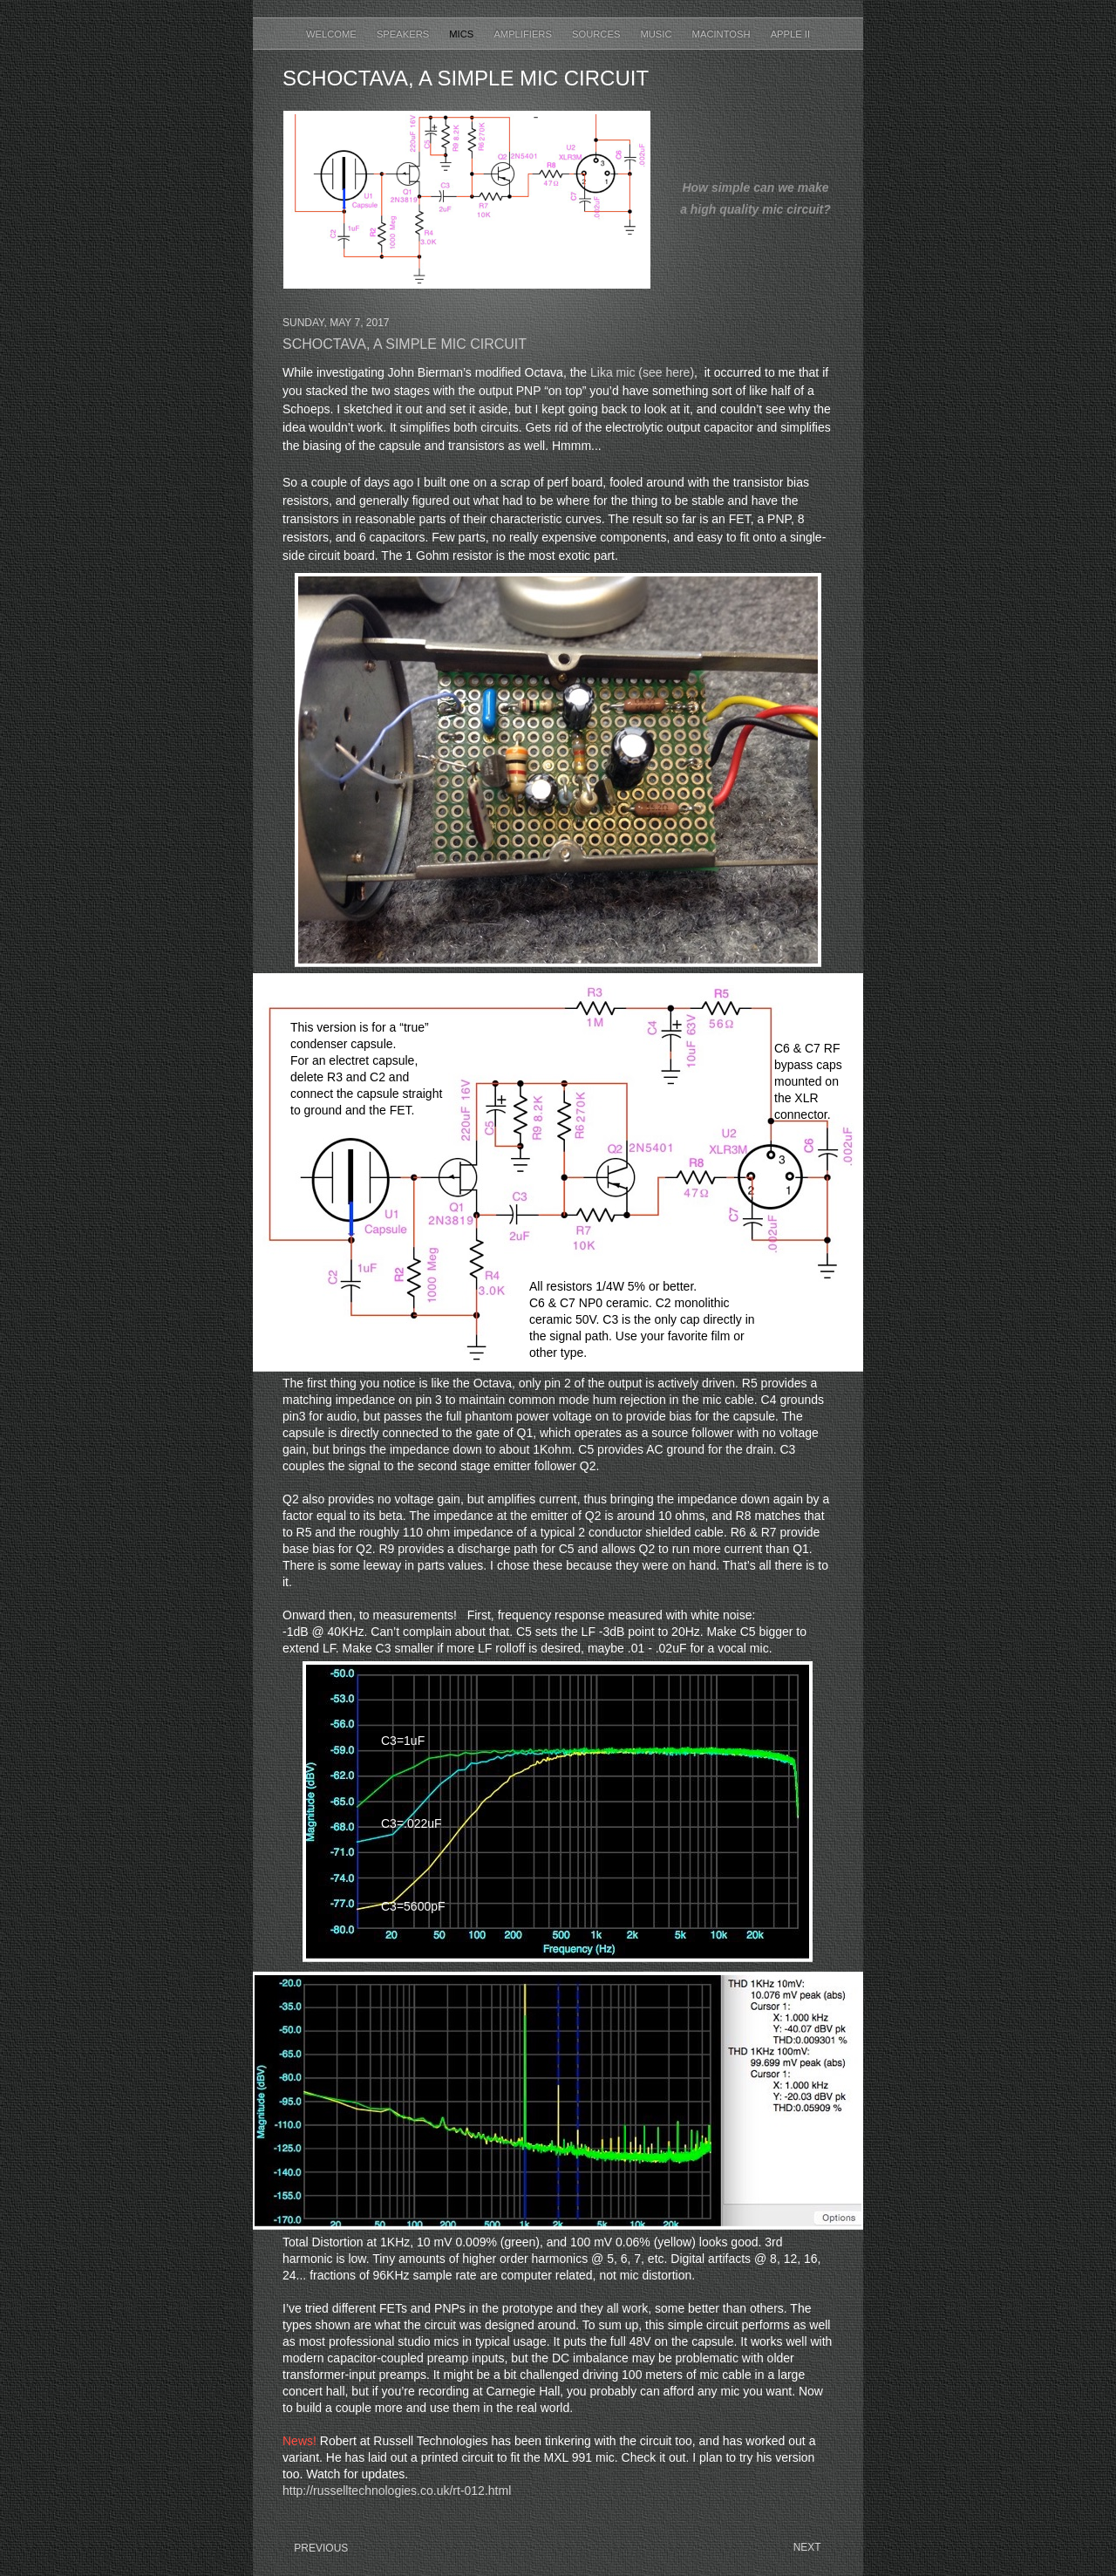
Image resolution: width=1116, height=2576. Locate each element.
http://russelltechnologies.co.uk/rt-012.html (396, 2491)
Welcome (332, 34)
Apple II (790, 34)
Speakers (404, 34)
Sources (597, 34)
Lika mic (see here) (642, 372)
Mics (462, 34)
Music (657, 34)
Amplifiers (524, 34)
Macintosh (722, 34)
